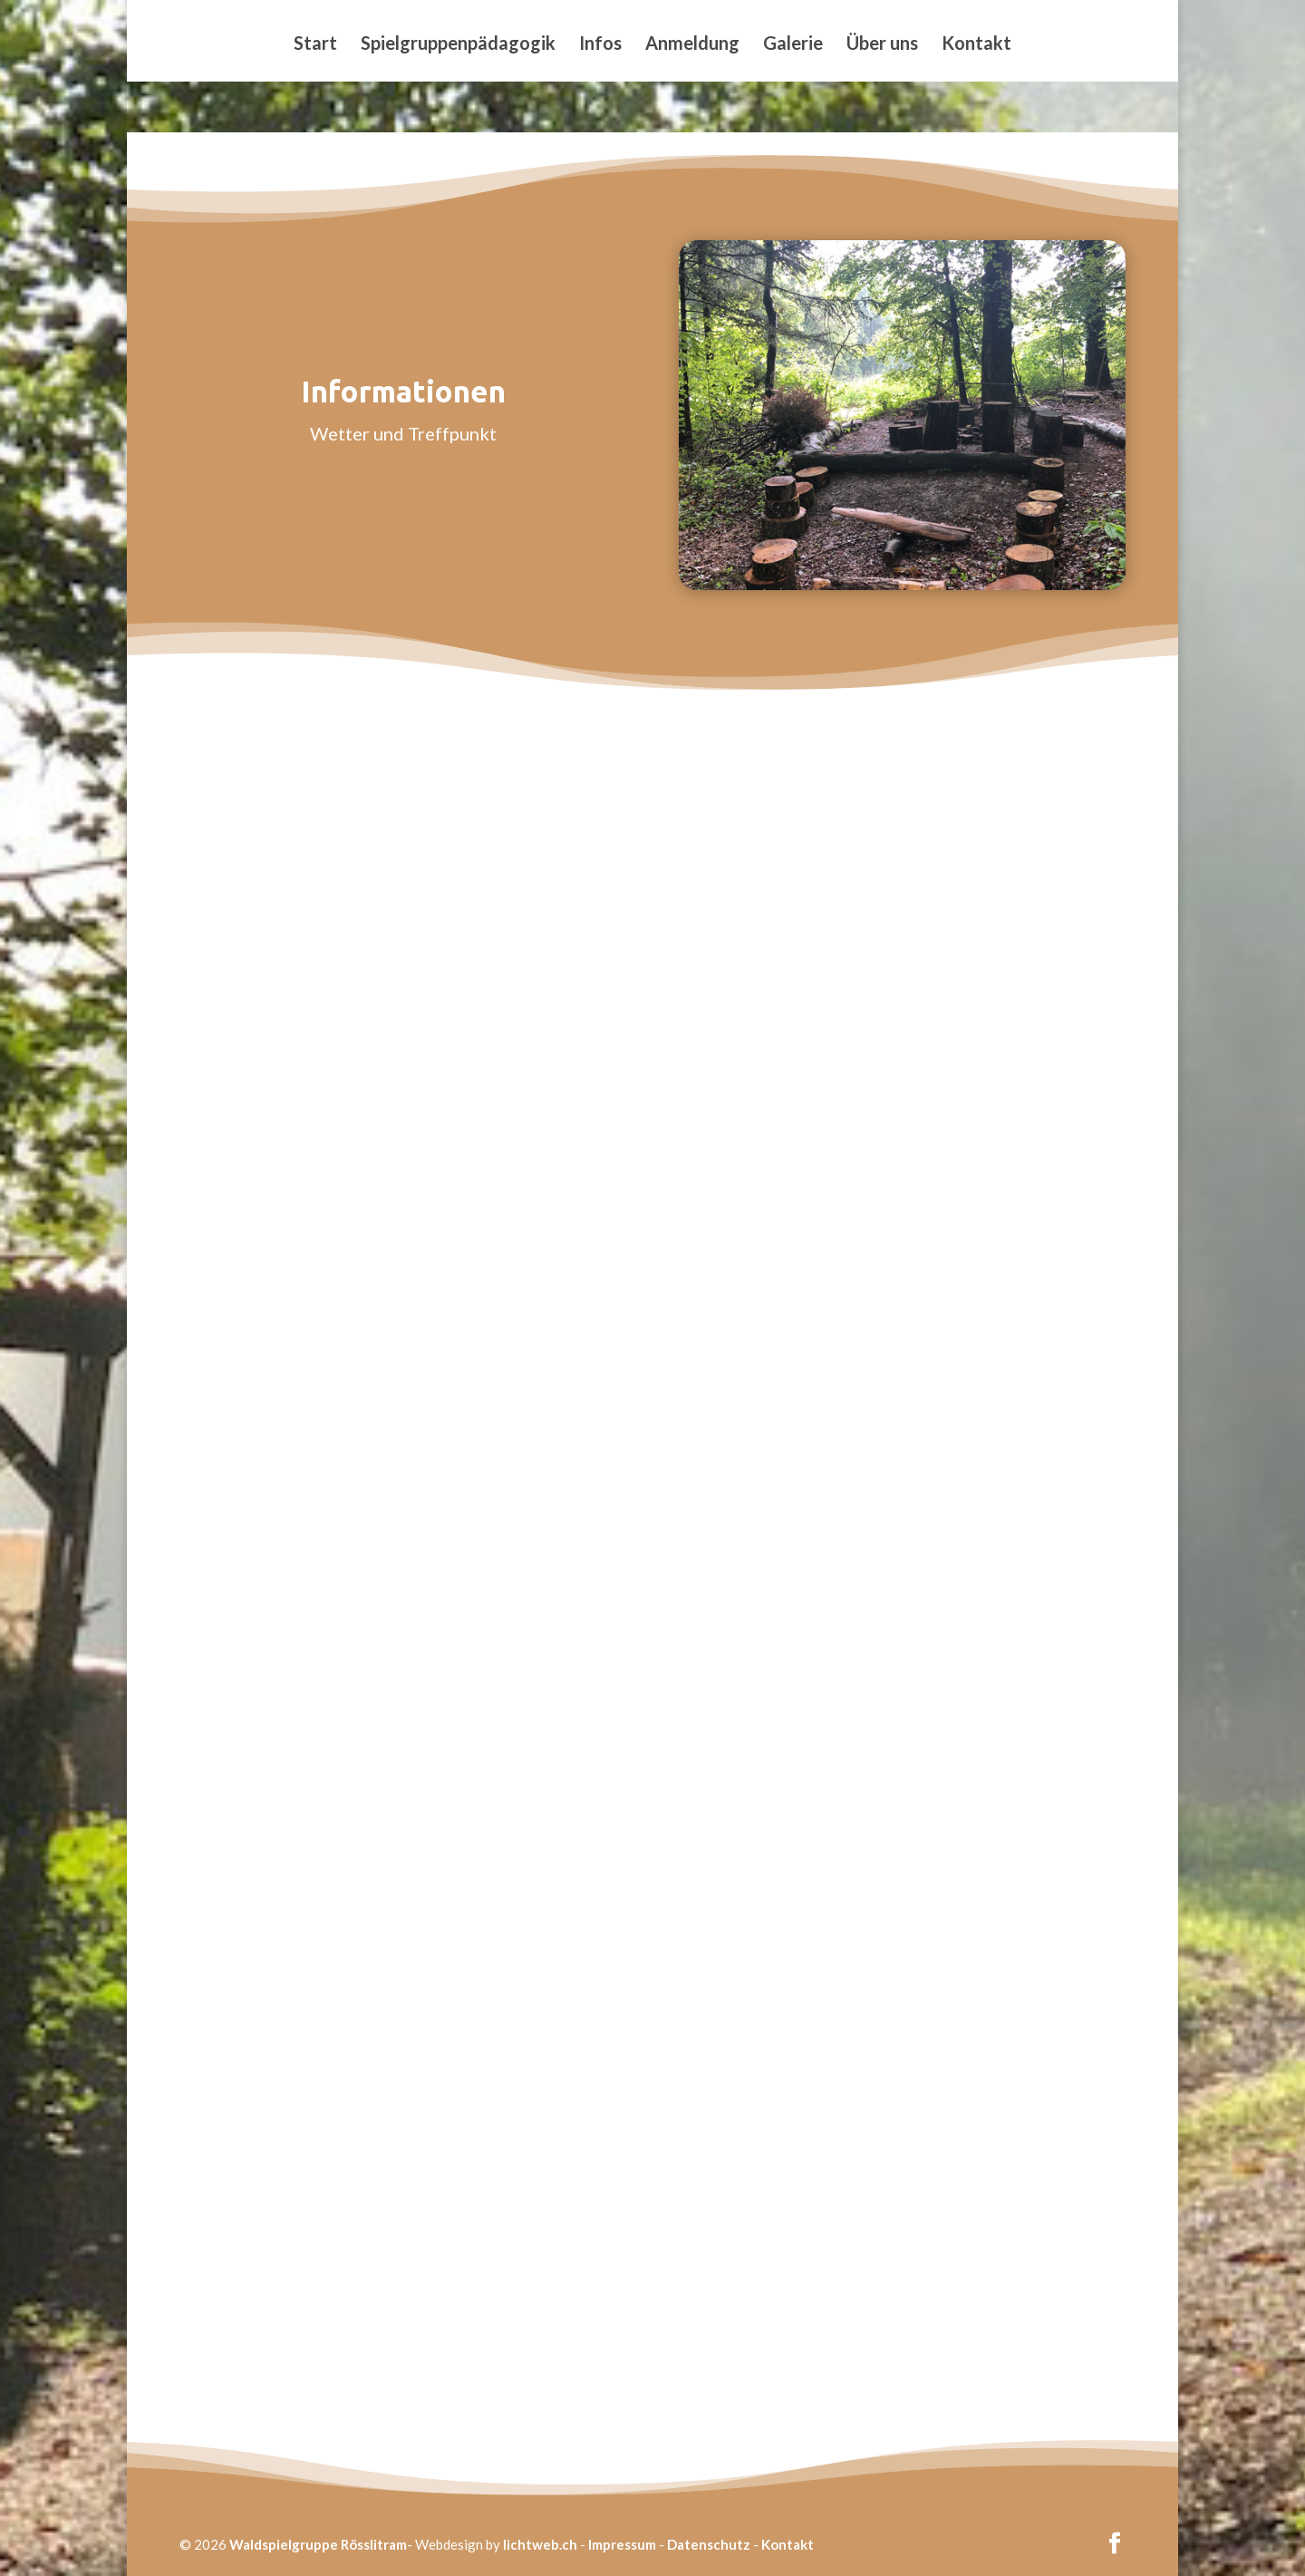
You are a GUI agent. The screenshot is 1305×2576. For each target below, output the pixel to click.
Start (315, 44)
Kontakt (976, 44)
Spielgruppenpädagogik (458, 44)
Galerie (793, 44)
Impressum (622, 2544)
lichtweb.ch (540, 2544)
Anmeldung (692, 44)
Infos (600, 44)
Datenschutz (708, 2544)
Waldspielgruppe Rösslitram (318, 2544)
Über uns (882, 44)
